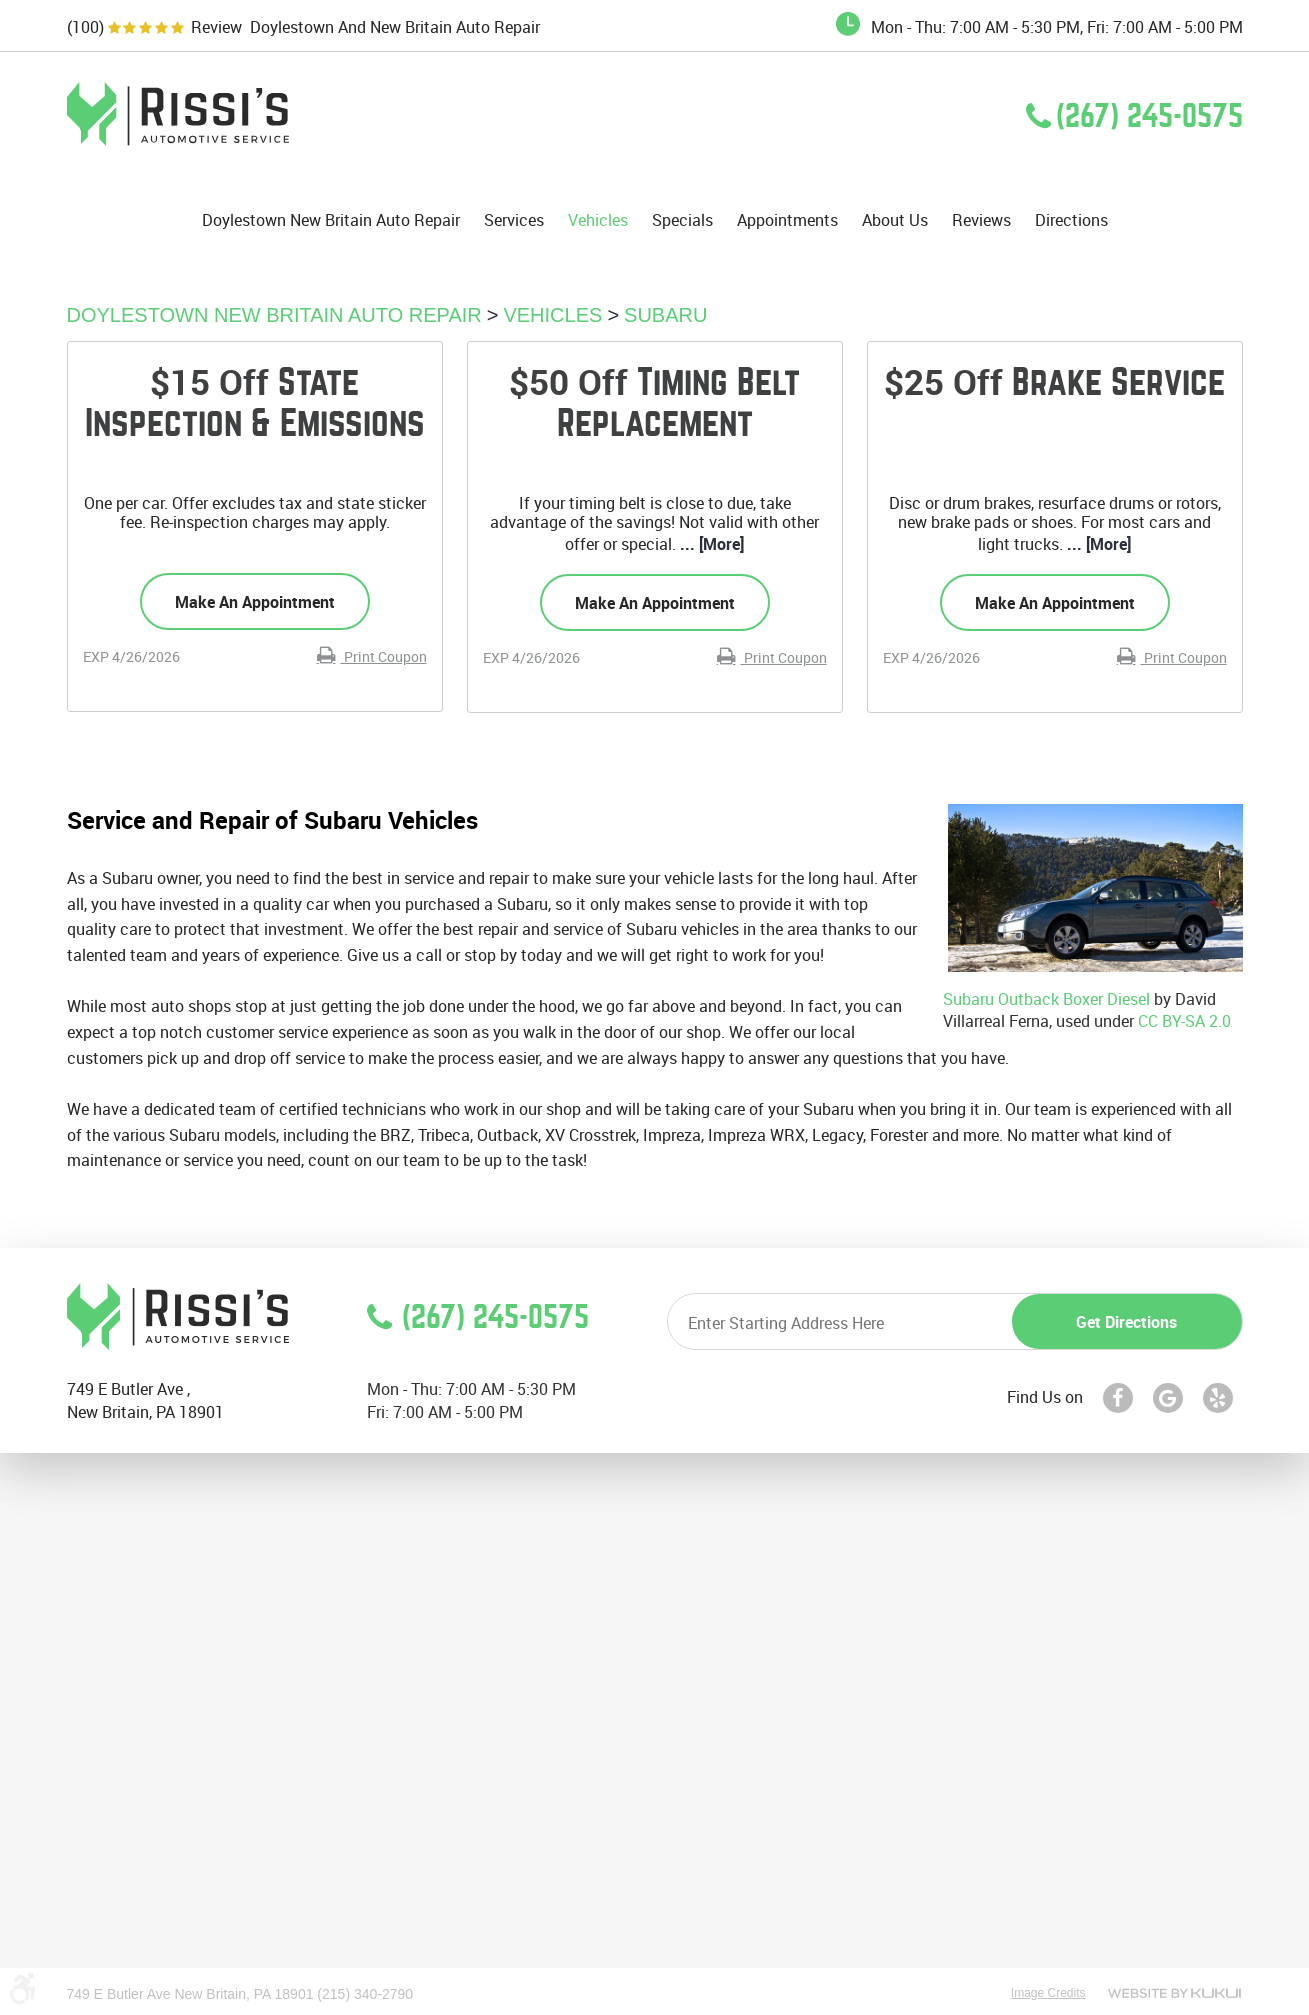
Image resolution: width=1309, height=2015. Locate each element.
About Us (895, 220)
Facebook (1118, 1398)
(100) (85, 27)
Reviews (981, 220)
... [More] (710, 544)
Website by (1174, 1993)
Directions (1071, 220)
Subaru (665, 315)
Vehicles (598, 220)
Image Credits (1048, 1993)
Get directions (1126, 1322)
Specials (682, 220)
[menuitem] (331, 220)
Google (1168, 1398)
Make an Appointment (255, 602)
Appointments (787, 220)
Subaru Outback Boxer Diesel (1046, 999)
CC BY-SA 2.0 (1184, 1021)
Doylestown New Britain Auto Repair (331, 220)
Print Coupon (384, 656)
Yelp (1218, 1398)
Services (514, 220)
